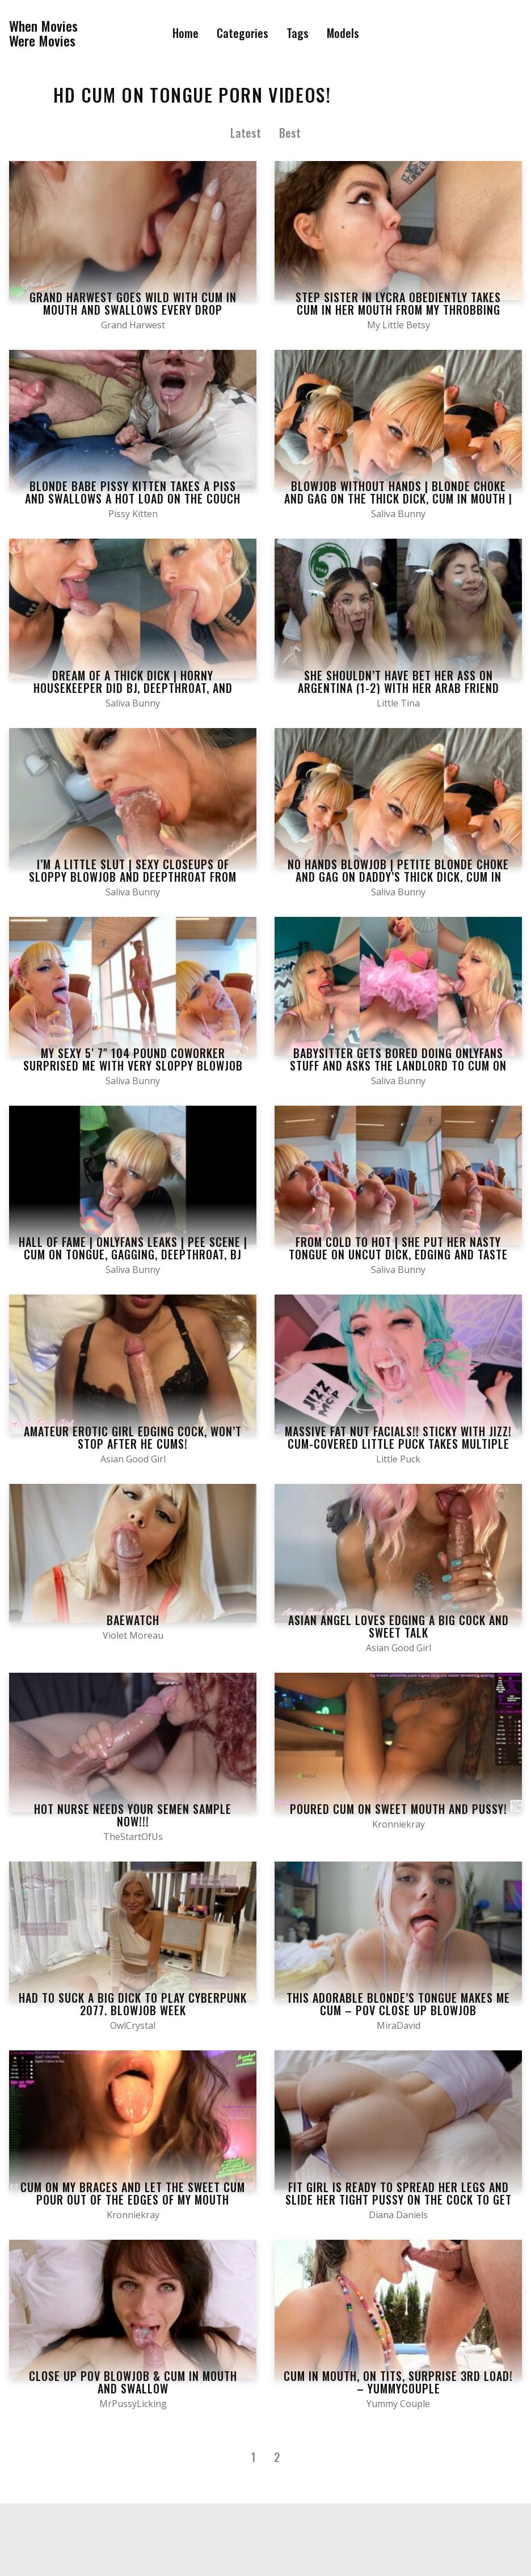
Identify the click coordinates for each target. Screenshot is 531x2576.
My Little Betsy (398, 325)
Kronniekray (398, 1824)
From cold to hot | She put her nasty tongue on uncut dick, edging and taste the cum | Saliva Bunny (398, 1254)
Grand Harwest (133, 325)
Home (185, 32)
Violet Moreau (133, 1635)
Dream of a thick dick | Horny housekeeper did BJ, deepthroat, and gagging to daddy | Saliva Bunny (133, 688)
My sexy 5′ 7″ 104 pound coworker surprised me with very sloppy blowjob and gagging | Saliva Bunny (133, 1065)
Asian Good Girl (133, 1459)
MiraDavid (398, 2025)
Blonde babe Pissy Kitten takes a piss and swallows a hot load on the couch (133, 492)
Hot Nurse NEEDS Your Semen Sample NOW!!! (132, 1815)
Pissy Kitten (133, 513)
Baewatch (133, 1619)
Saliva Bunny (398, 513)
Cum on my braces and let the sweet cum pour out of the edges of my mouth (132, 2193)
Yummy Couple (398, 2403)
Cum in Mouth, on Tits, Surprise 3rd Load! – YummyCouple (398, 2382)
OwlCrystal (132, 2025)
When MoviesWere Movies (43, 33)
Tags (297, 32)
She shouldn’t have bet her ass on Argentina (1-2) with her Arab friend (398, 681)
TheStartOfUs (133, 1836)
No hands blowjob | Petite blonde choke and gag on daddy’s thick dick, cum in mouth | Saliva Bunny (398, 877)
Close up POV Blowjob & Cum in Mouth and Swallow (133, 2382)
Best (290, 132)
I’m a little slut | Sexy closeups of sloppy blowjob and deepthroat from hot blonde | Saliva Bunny (133, 877)
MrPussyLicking (133, 2403)
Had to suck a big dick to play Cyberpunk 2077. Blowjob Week (133, 2004)
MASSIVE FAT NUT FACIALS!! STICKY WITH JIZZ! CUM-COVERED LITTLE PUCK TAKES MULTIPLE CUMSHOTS (398, 1444)
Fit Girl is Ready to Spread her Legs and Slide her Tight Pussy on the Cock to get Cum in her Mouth (398, 2199)
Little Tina (398, 703)
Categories (242, 32)
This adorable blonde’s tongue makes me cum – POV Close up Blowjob (398, 2004)
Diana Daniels (398, 2215)
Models (343, 32)
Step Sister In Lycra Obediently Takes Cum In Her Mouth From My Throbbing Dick (398, 310)
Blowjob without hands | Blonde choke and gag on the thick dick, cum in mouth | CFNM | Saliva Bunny (398, 498)
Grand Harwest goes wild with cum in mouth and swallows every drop (133, 303)
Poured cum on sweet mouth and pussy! (398, 1808)
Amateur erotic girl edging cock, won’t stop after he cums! (133, 1437)
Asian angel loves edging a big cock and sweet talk (398, 1626)
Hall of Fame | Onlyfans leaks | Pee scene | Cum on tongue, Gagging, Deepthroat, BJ (133, 1248)
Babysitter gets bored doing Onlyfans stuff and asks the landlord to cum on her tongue (398, 1065)
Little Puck (398, 1459)
